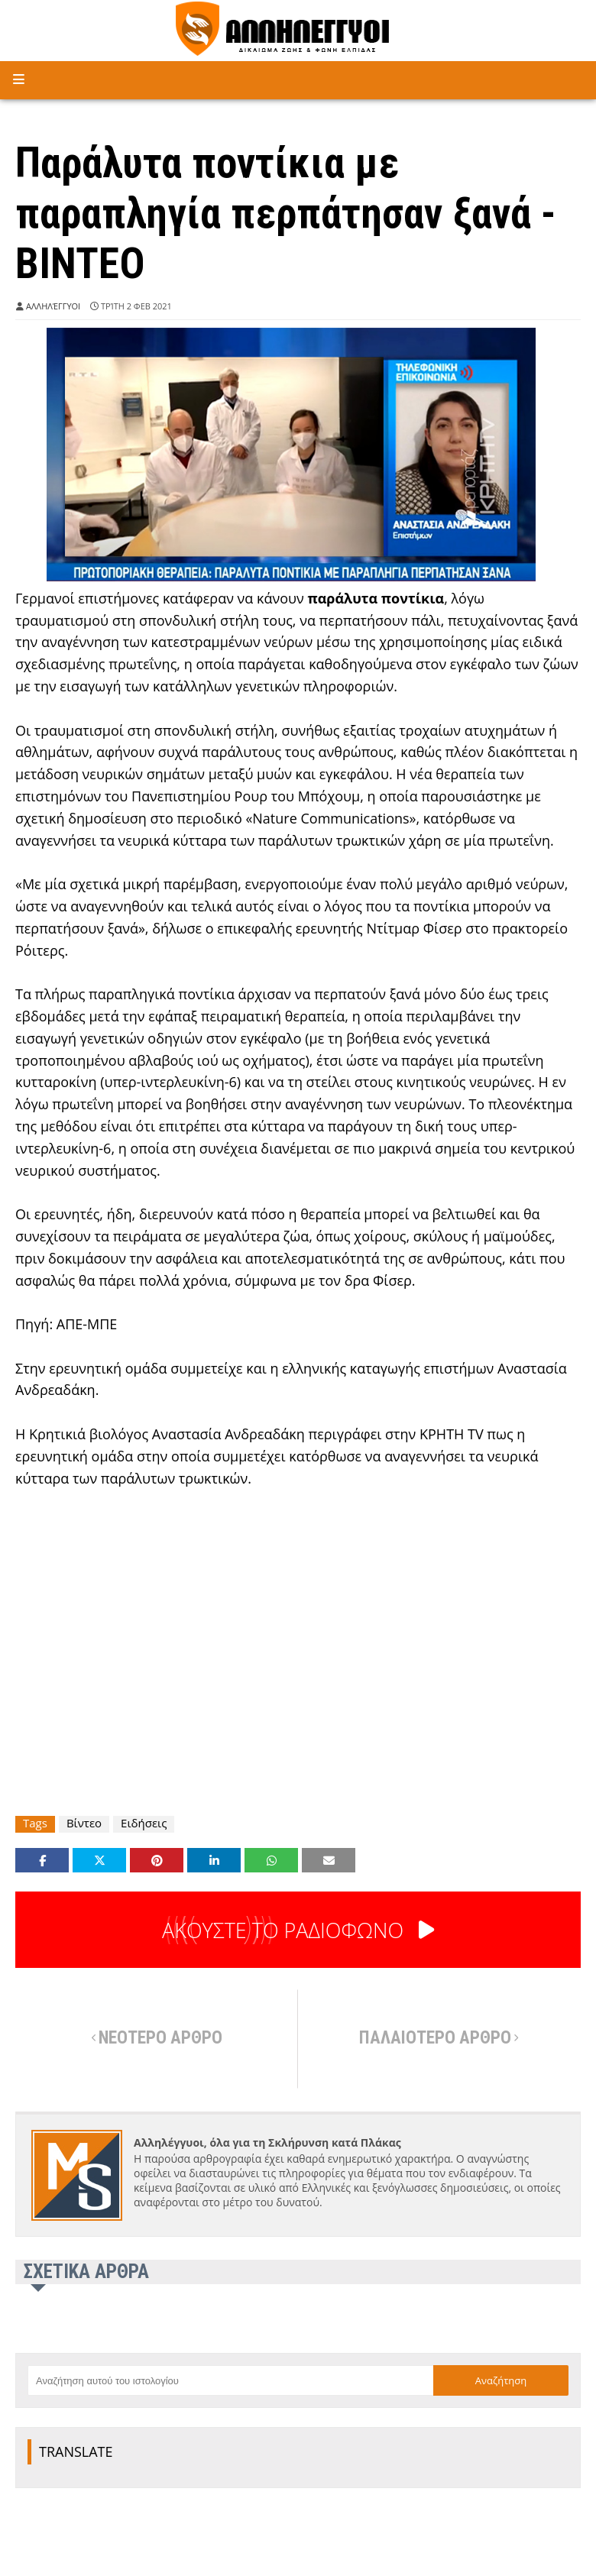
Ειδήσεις (144, 1823)
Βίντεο (84, 1823)
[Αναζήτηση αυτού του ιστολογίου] (230, 2380)
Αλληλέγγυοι (53, 306)
